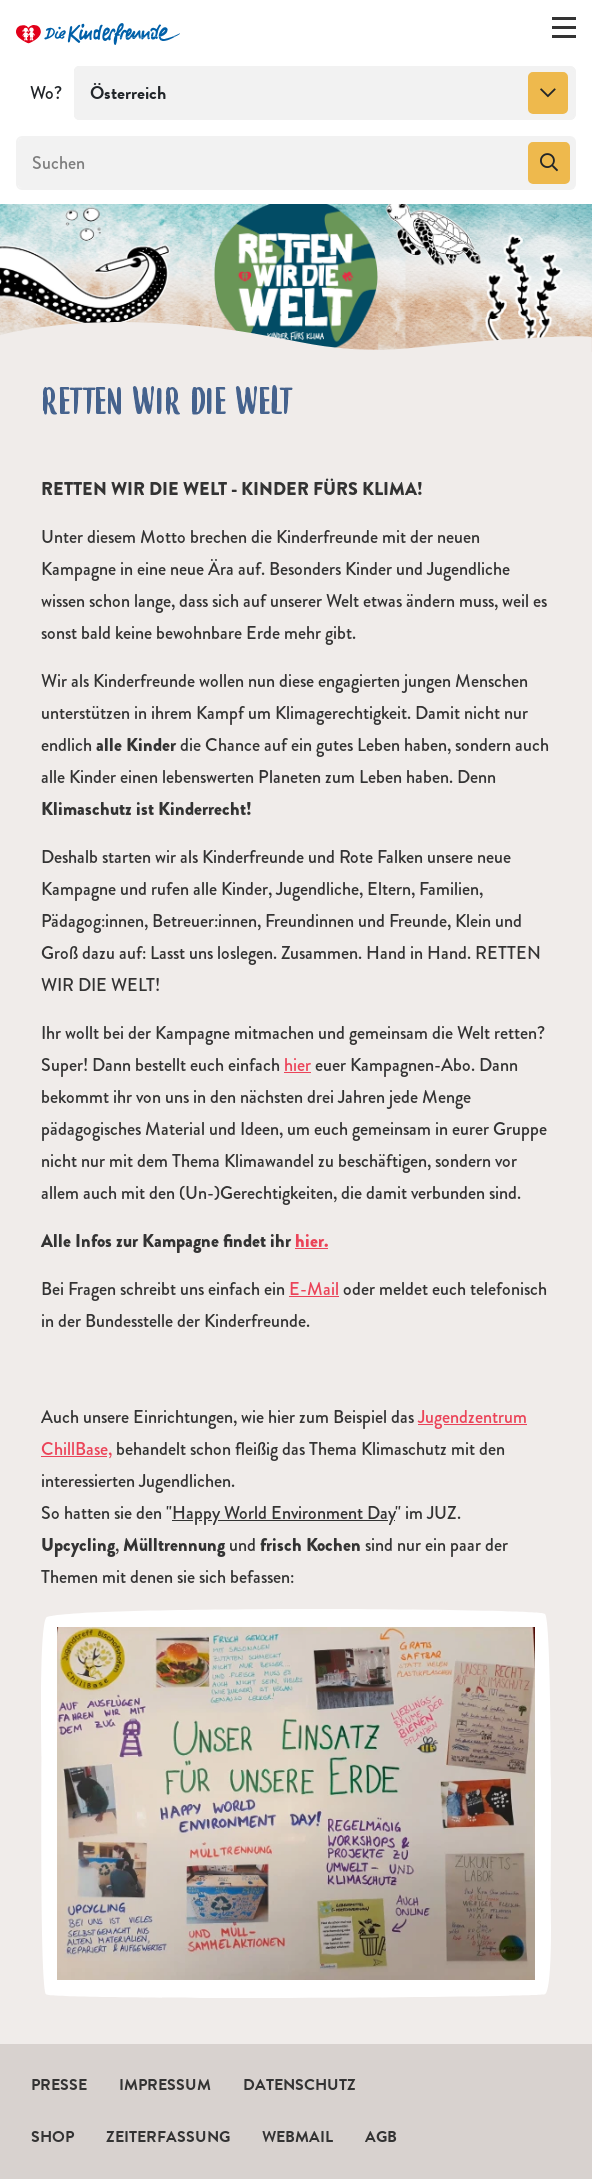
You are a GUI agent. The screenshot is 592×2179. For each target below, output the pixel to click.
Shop (52, 2137)
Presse (59, 2085)
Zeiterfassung (168, 2137)
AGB (381, 2137)
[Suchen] (270, 163)
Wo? (46, 93)
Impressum (165, 2085)
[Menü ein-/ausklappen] (564, 32)
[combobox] (325, 93)
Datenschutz (299, 2085)
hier (297, 1065)
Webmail (297, 2137)
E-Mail (314, 1289)
